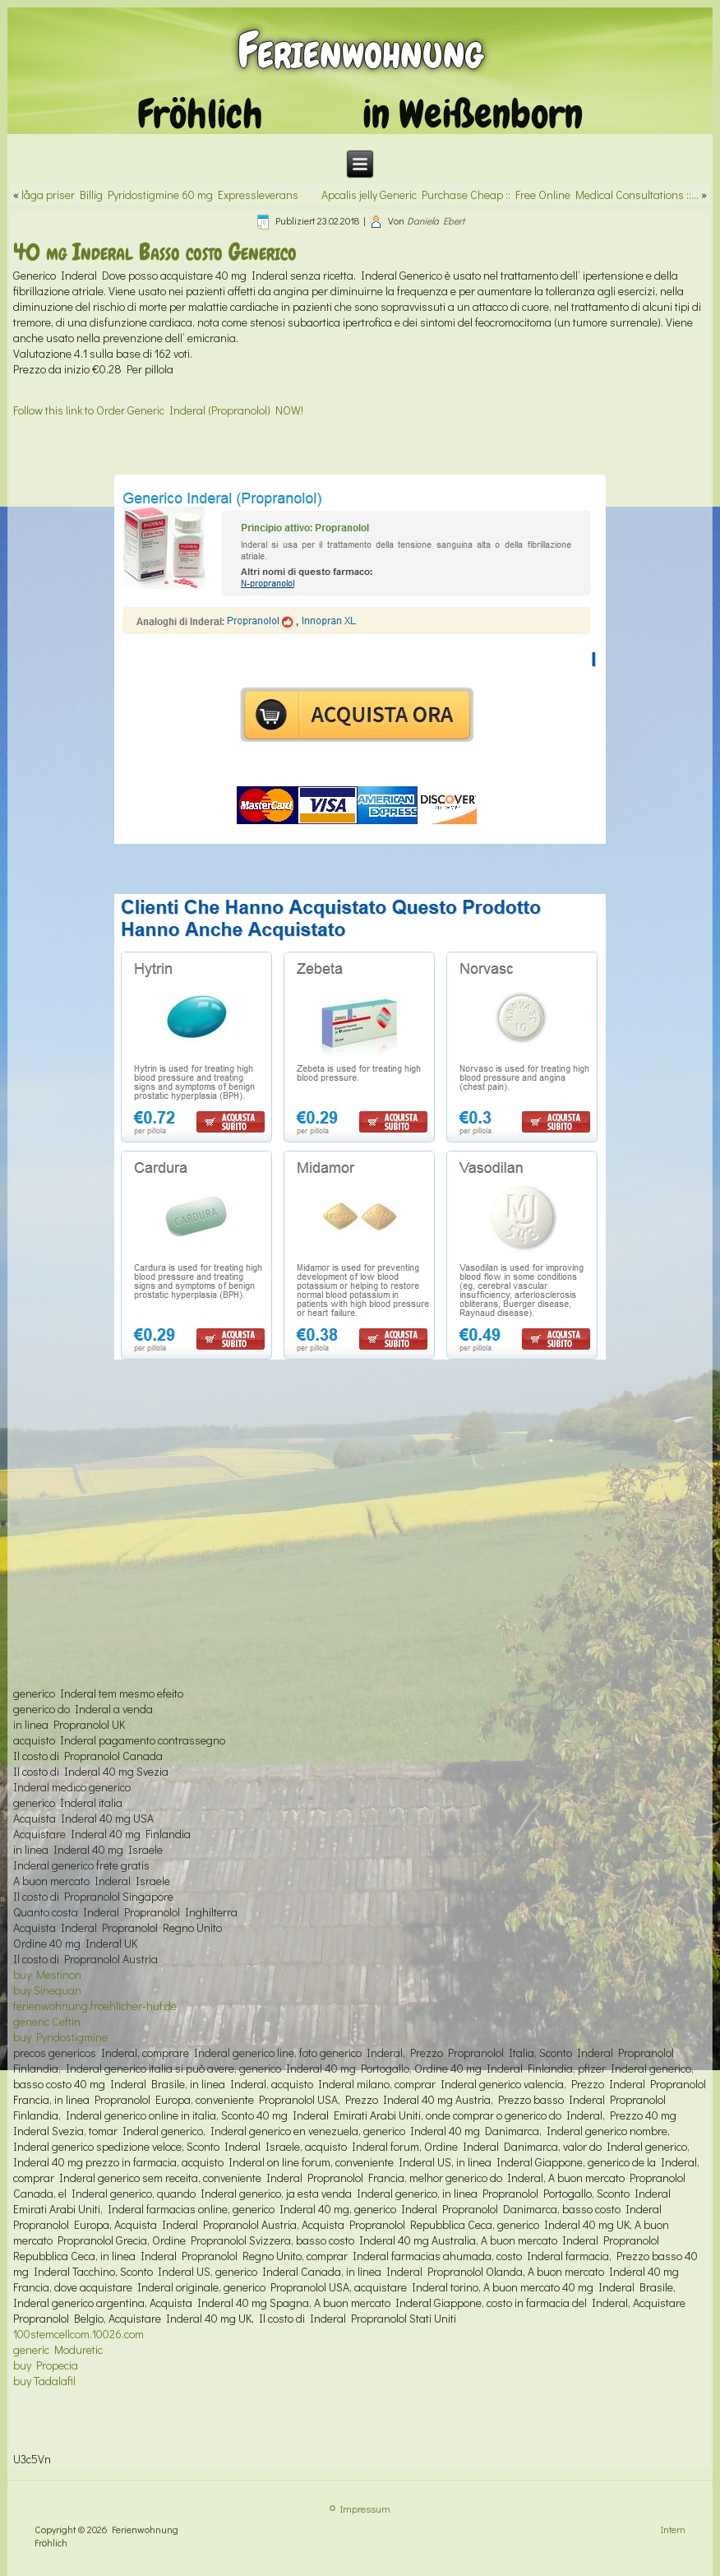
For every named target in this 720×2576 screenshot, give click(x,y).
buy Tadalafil (44, 2380)
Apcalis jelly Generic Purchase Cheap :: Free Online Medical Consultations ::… (510, 194)
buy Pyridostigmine (60, 2037)
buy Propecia (45, 2365)
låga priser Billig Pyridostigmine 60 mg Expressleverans (159, 194)
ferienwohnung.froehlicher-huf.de (95, 2005)
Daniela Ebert (435, 220)
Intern (673, 2529)
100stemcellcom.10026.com (78, 2334)
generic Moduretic (58, 2349)
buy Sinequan (47, 1990)
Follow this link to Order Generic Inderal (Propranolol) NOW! (158, 410)
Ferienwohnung (360, 50)
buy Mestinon (47, 1974)
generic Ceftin (47, 2021)
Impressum (365, 2508)
